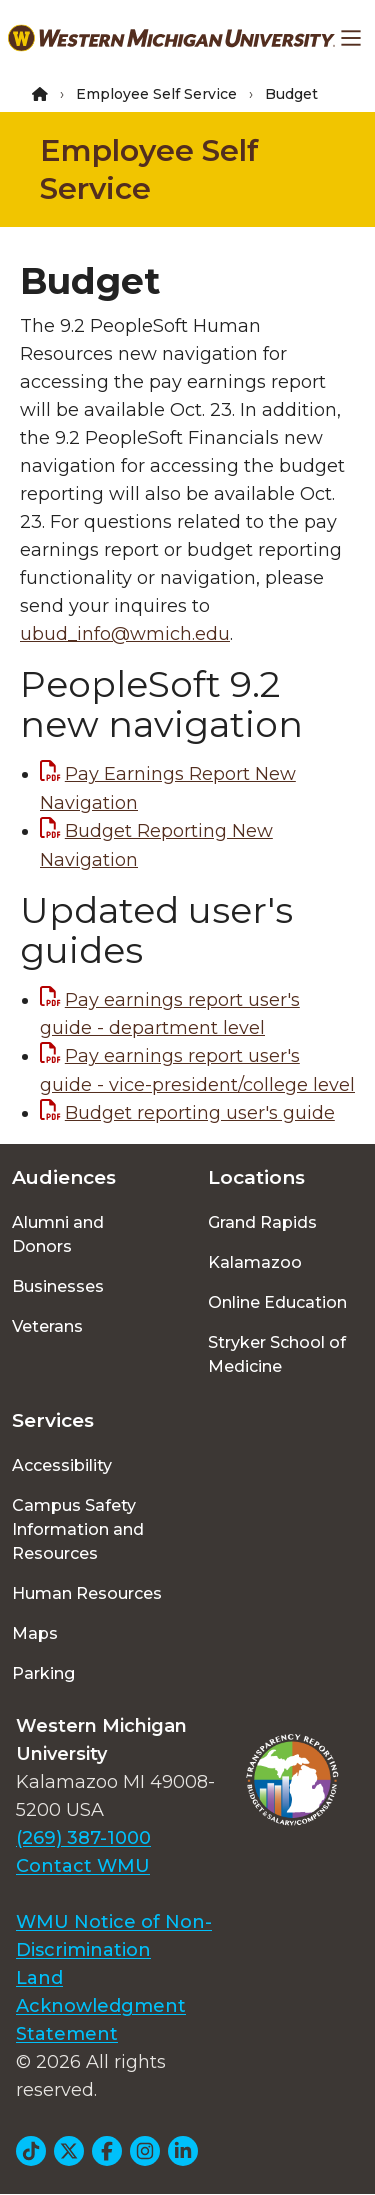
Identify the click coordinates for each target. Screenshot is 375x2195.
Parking (43, 1673)
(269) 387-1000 (83, 1838)
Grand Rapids (262, 1222)
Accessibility (62, 1465)
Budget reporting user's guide (200, 1113)
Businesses (58, 1286)
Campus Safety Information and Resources (78, 1529)
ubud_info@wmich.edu (125, 634)
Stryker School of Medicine (277, 1354)
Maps (35, 1633)
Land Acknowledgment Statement (101, 2006)
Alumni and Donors (58, 1234)
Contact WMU (83, 1866)
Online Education (277, 1302)
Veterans (47, 1326)
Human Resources (87, 1593)
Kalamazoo (255, 1262)
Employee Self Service (156, 94)
